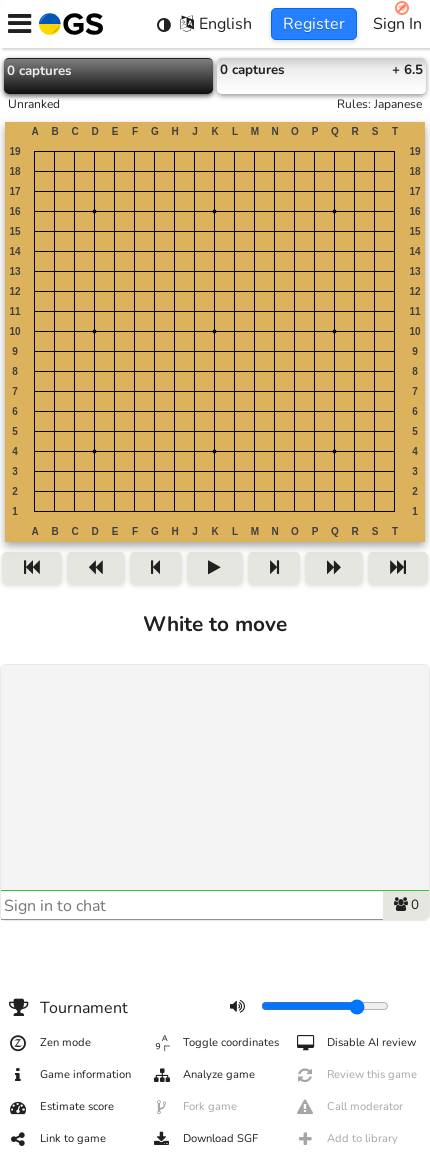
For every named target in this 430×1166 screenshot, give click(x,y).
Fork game (194, 1107)
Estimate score (61, 1107)
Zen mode (49, 1043)
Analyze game (203, 1075)
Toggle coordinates (215, 1043)
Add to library (346, 1139)
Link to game (57, 1139)
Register (314, 24)
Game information (69, 1075)
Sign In (397, 24)
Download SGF (204, 1139)
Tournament (68, 1008)
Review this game (356, 1075)
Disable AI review (355, 1043)
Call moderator (349, 1107)
